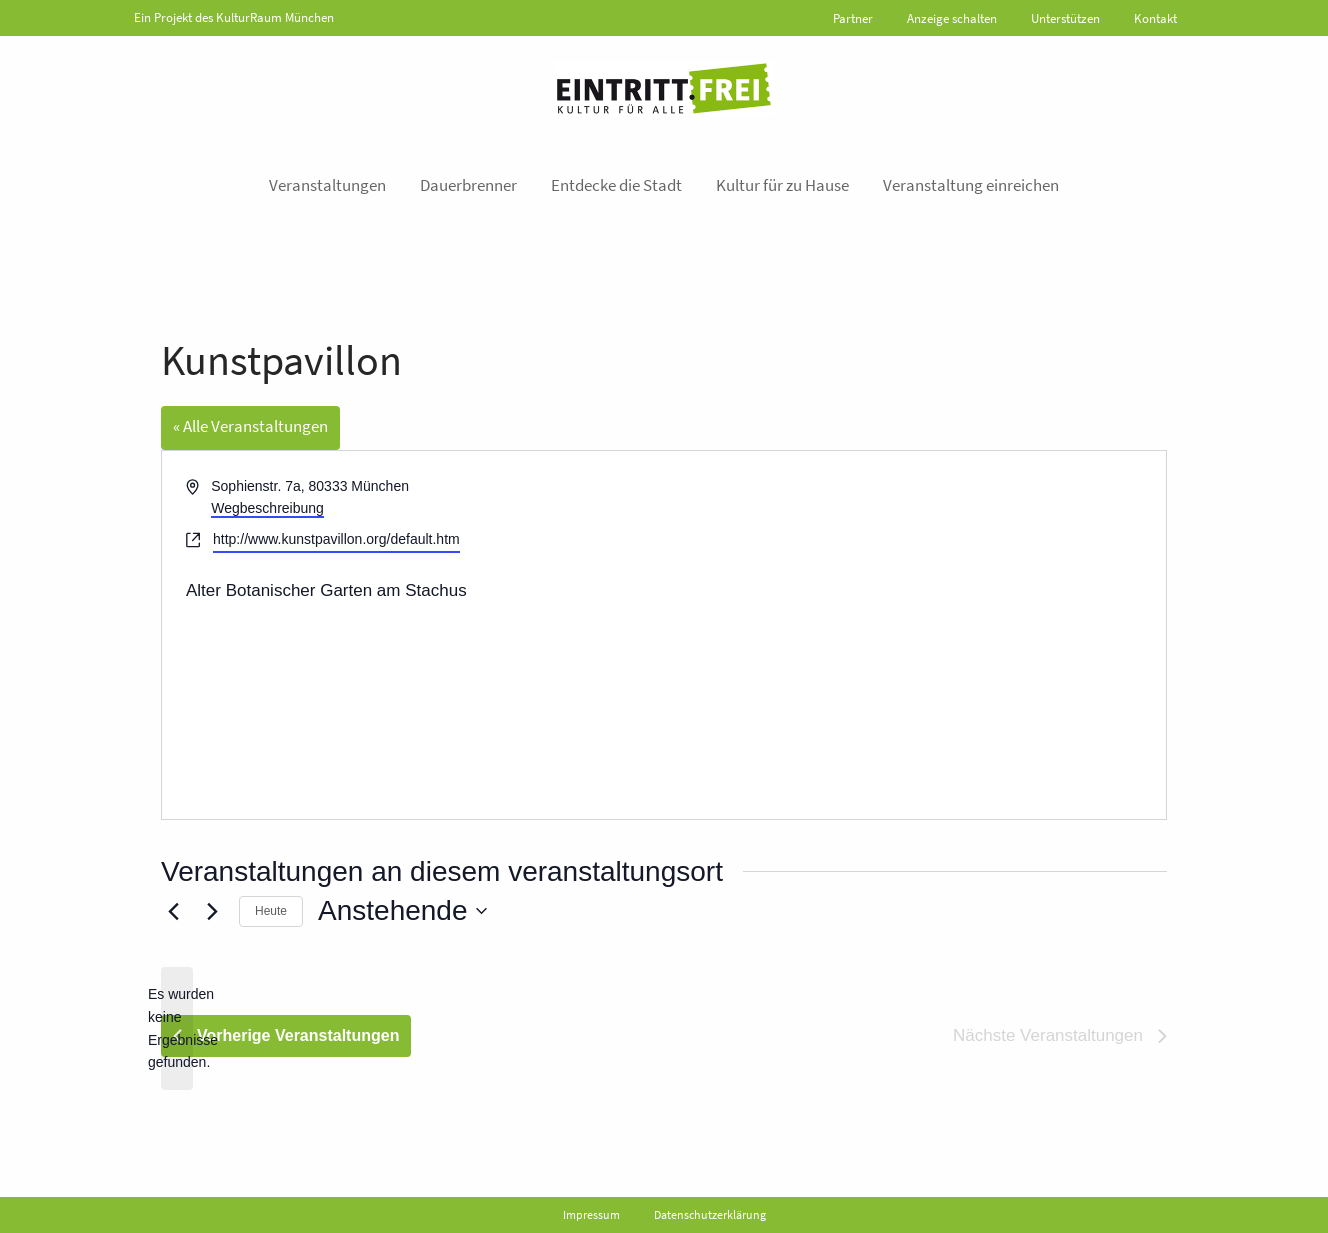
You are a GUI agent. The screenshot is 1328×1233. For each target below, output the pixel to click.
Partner (853, 18)
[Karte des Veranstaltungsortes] (913, 635)
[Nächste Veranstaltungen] (212, 911)
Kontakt (1155, 18)
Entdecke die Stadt (616, 185)
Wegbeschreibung (267, 508)
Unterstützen (1065, 18)
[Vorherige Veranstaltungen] (173, 911)
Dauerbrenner (468, 185)
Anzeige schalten (952, 18)
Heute (271, 911)
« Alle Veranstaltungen (250, 426)
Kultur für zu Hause (782, 185)
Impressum (591, 1214)
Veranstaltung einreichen (971, 185)
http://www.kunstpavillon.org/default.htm (336, 539)
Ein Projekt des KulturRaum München (234, 17)
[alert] (177, 1028)
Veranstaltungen (327, 185)
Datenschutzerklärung (710, 1214)
